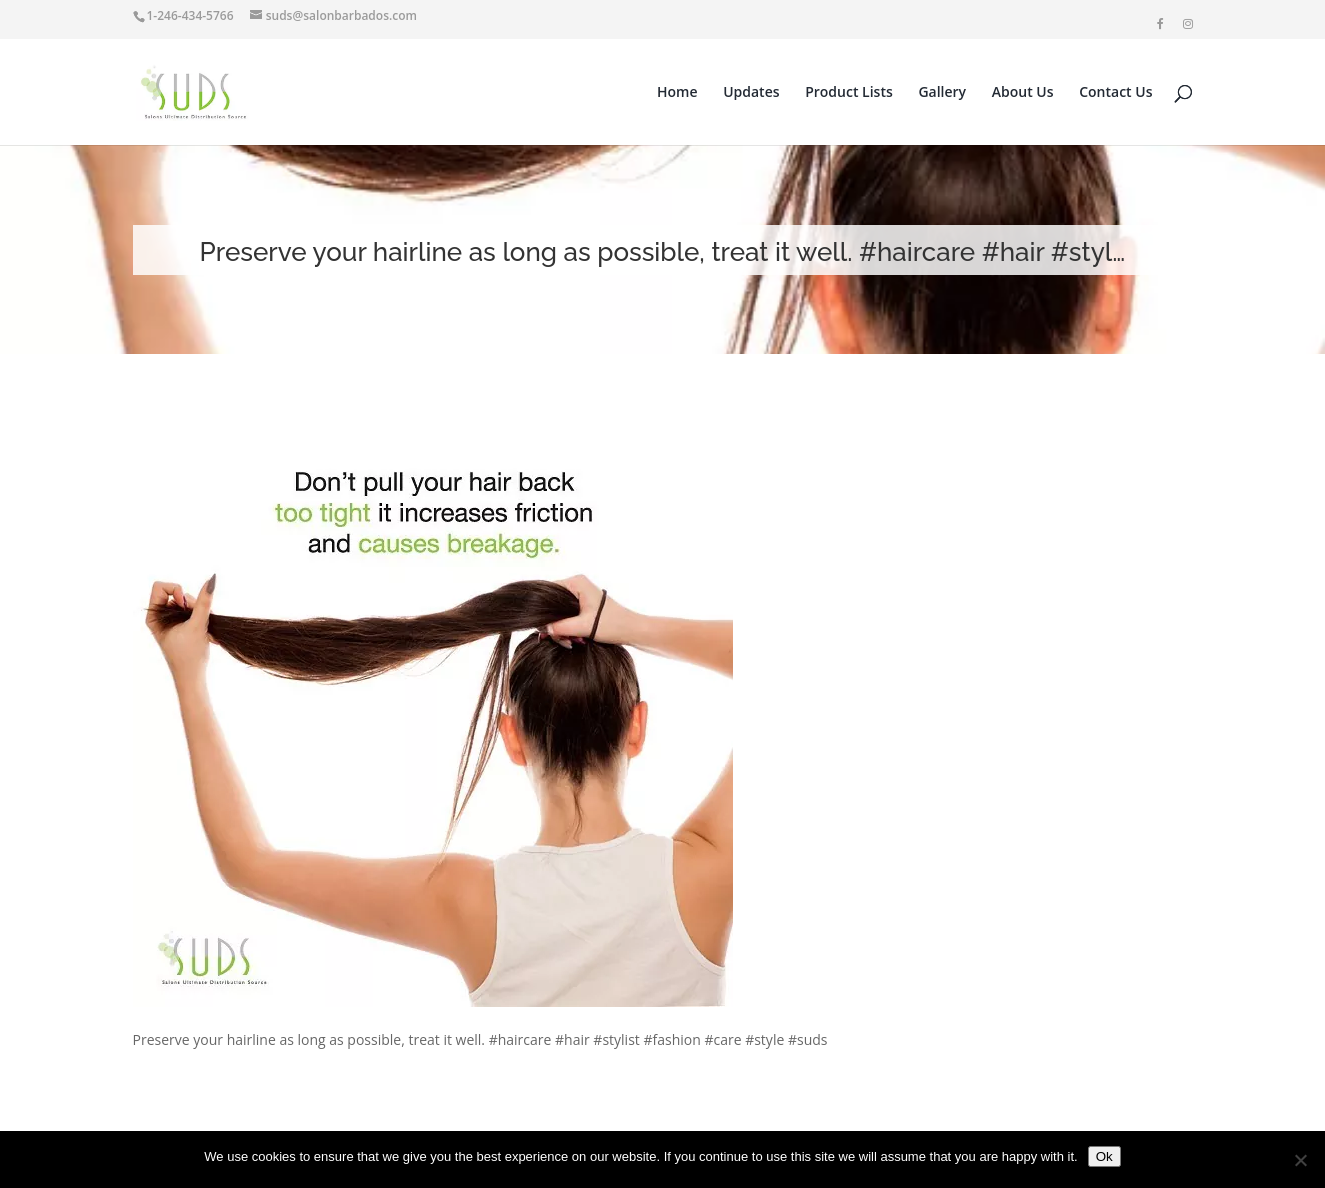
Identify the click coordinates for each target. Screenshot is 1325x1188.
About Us (1023, 93)
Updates (751, 93)
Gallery (942, 93)
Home (677, 93)
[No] (1300, 1160)
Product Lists (849, 93)
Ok (1104, 1156)
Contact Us (1115, 93)
